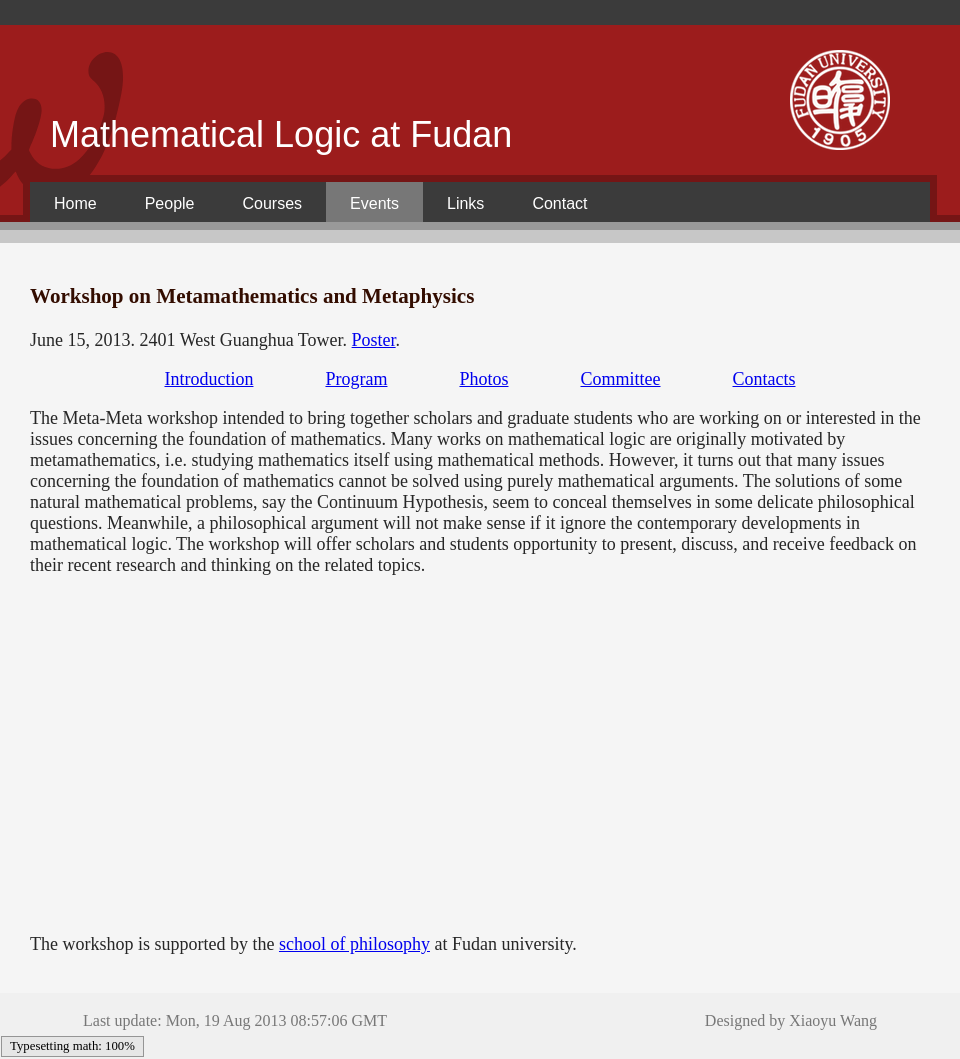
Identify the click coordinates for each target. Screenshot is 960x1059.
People (170, 203)
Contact (559, 203)
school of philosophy (354, 944)
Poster (374, 340)
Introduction (208, 379)
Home (75, 203)
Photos (483, 379)
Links (465, 203)
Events (374, 203)
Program (356, 379)
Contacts (764, 379)
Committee (621, 379)
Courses (273, 203)
